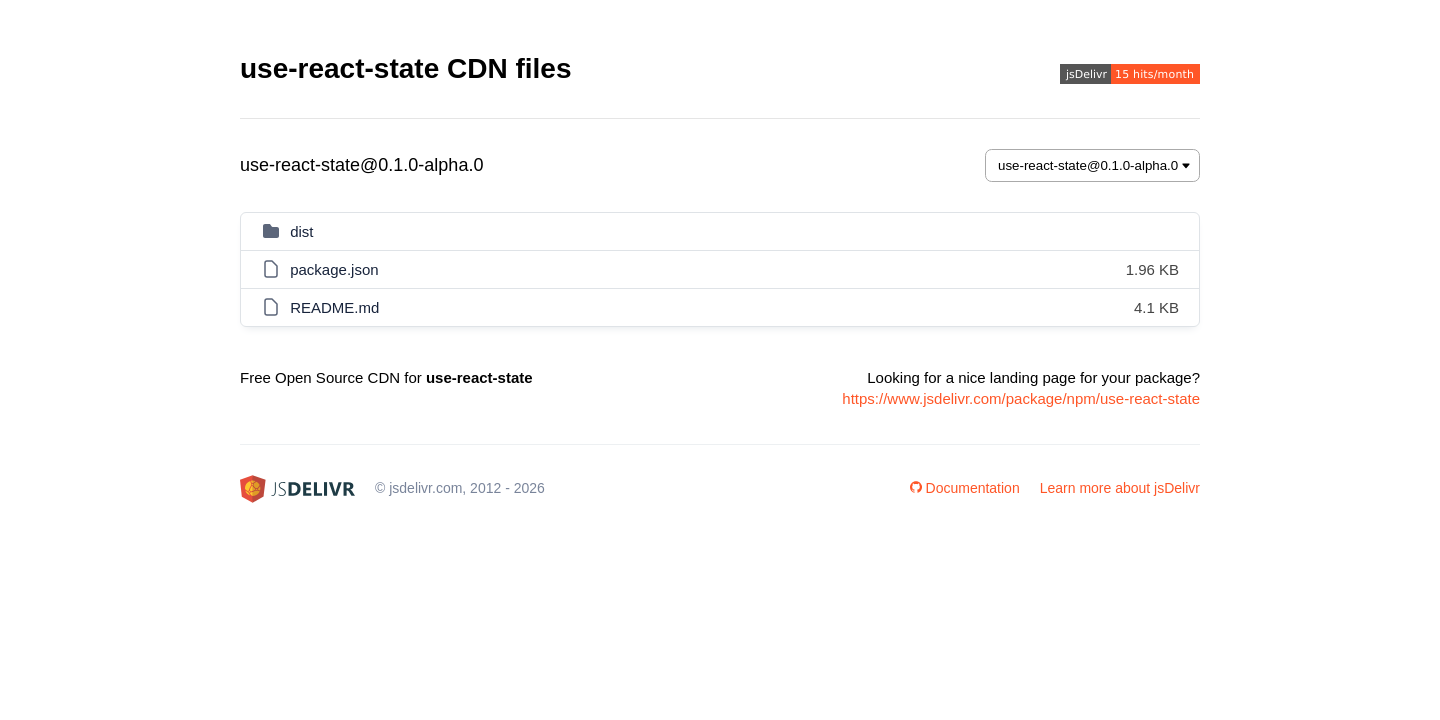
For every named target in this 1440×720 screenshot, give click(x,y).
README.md (334, 307)
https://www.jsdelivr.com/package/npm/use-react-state (1021, 398)
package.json (334, 269)
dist (301, 231)
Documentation (965, 488)
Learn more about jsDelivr (1120, 488)
